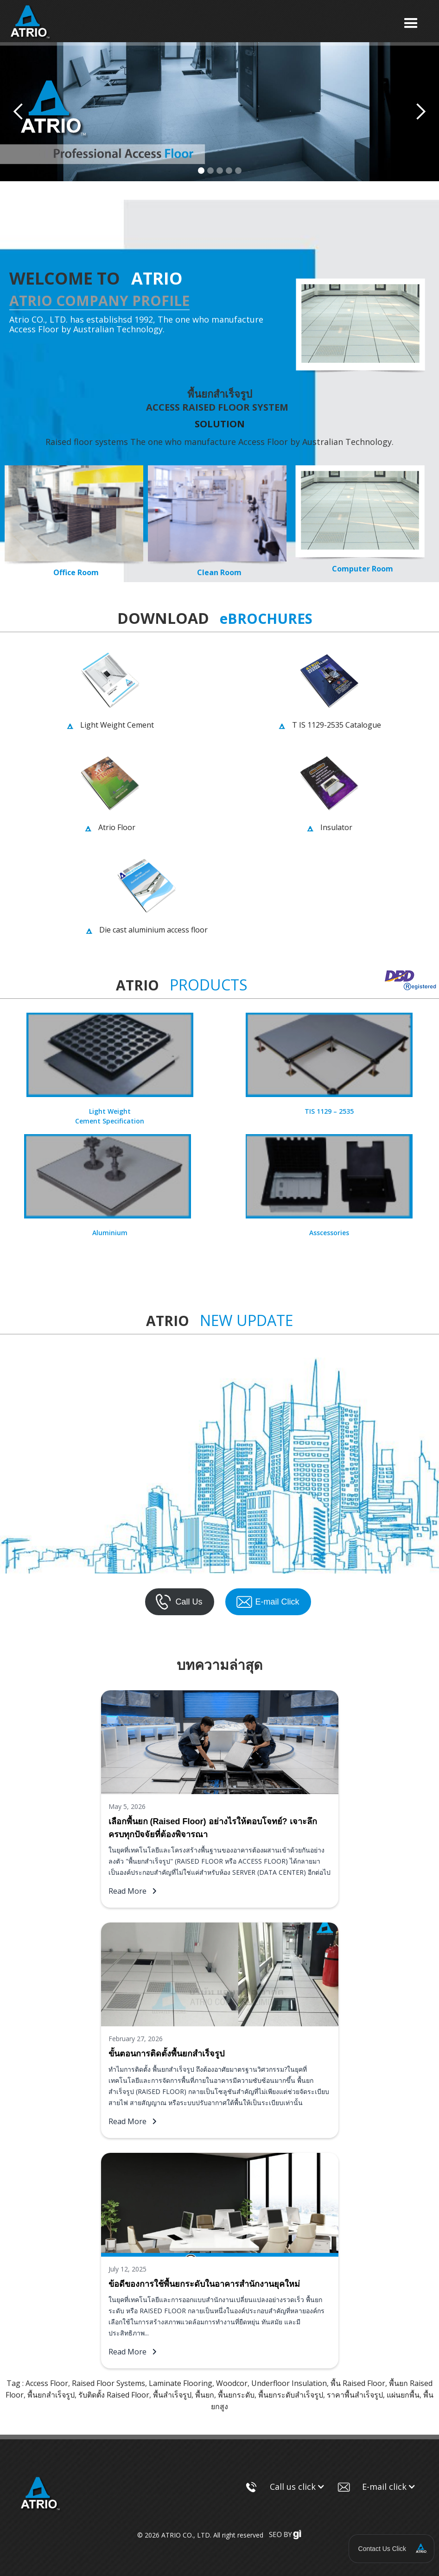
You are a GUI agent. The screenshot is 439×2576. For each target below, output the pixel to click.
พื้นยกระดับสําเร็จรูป (290, 2395)
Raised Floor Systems (108, 2383)
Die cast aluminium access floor (153, 930)
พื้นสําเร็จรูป (172, 2395)
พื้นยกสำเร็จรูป (51, 2395)
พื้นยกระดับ (236, 2395)
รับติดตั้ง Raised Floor (113, 2395)
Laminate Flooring (180, 2383)
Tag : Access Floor (37, 2383)
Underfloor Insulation (289, 2383)
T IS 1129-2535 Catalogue (336, 725)
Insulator (336, 827)
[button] (411, 23)
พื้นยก (204, 2395)
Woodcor (232, 2383)
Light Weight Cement (117, 725)
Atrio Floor (116, 827)
